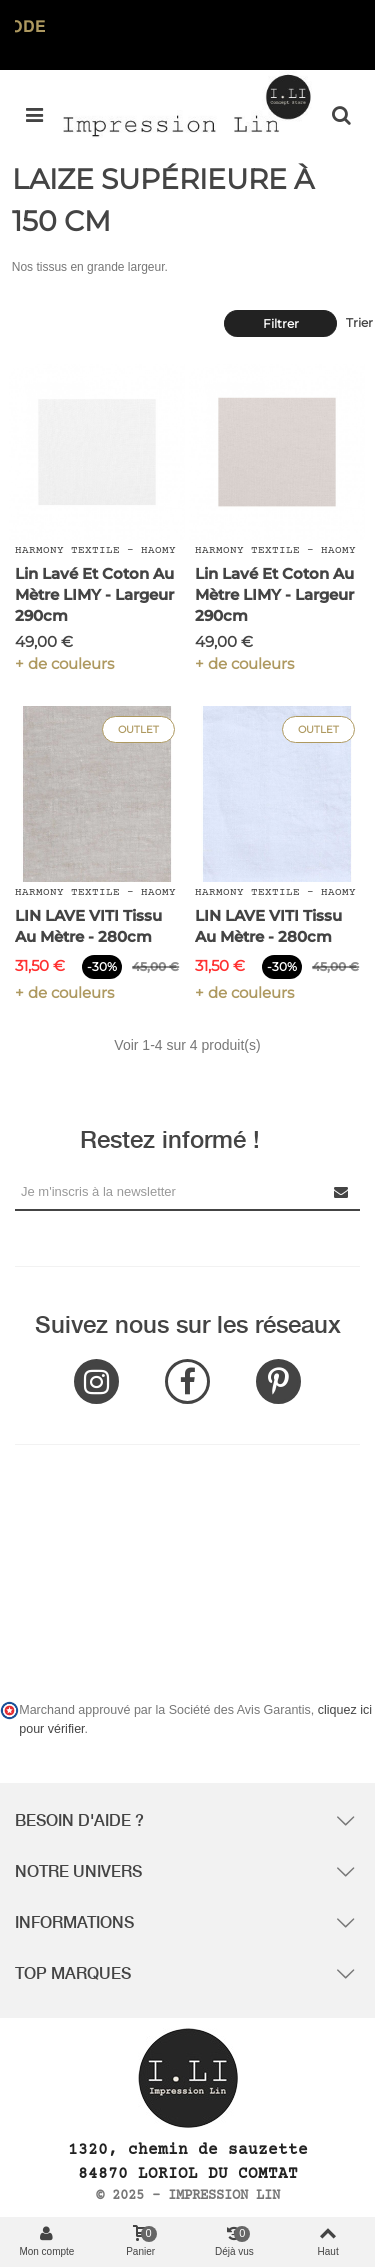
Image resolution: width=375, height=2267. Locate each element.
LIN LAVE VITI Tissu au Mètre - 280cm (88, 926)
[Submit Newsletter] (342, 1191)
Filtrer (281, 323)
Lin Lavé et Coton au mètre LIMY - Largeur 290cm (94, 594)
